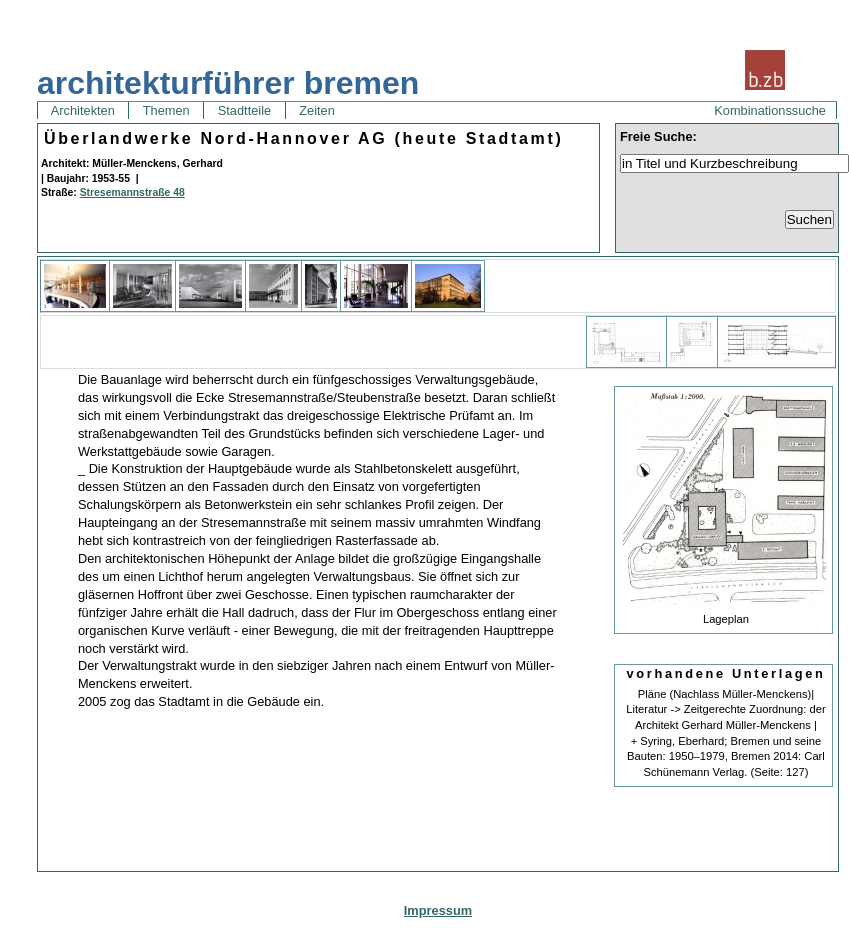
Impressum (438, 910)
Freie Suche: (658, 136)
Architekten (83, 110)
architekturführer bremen (228, 83)
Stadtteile (244, 110)
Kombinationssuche (770, 110)
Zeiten (317, 110)
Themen (166, 110)
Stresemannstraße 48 (132, 192)
